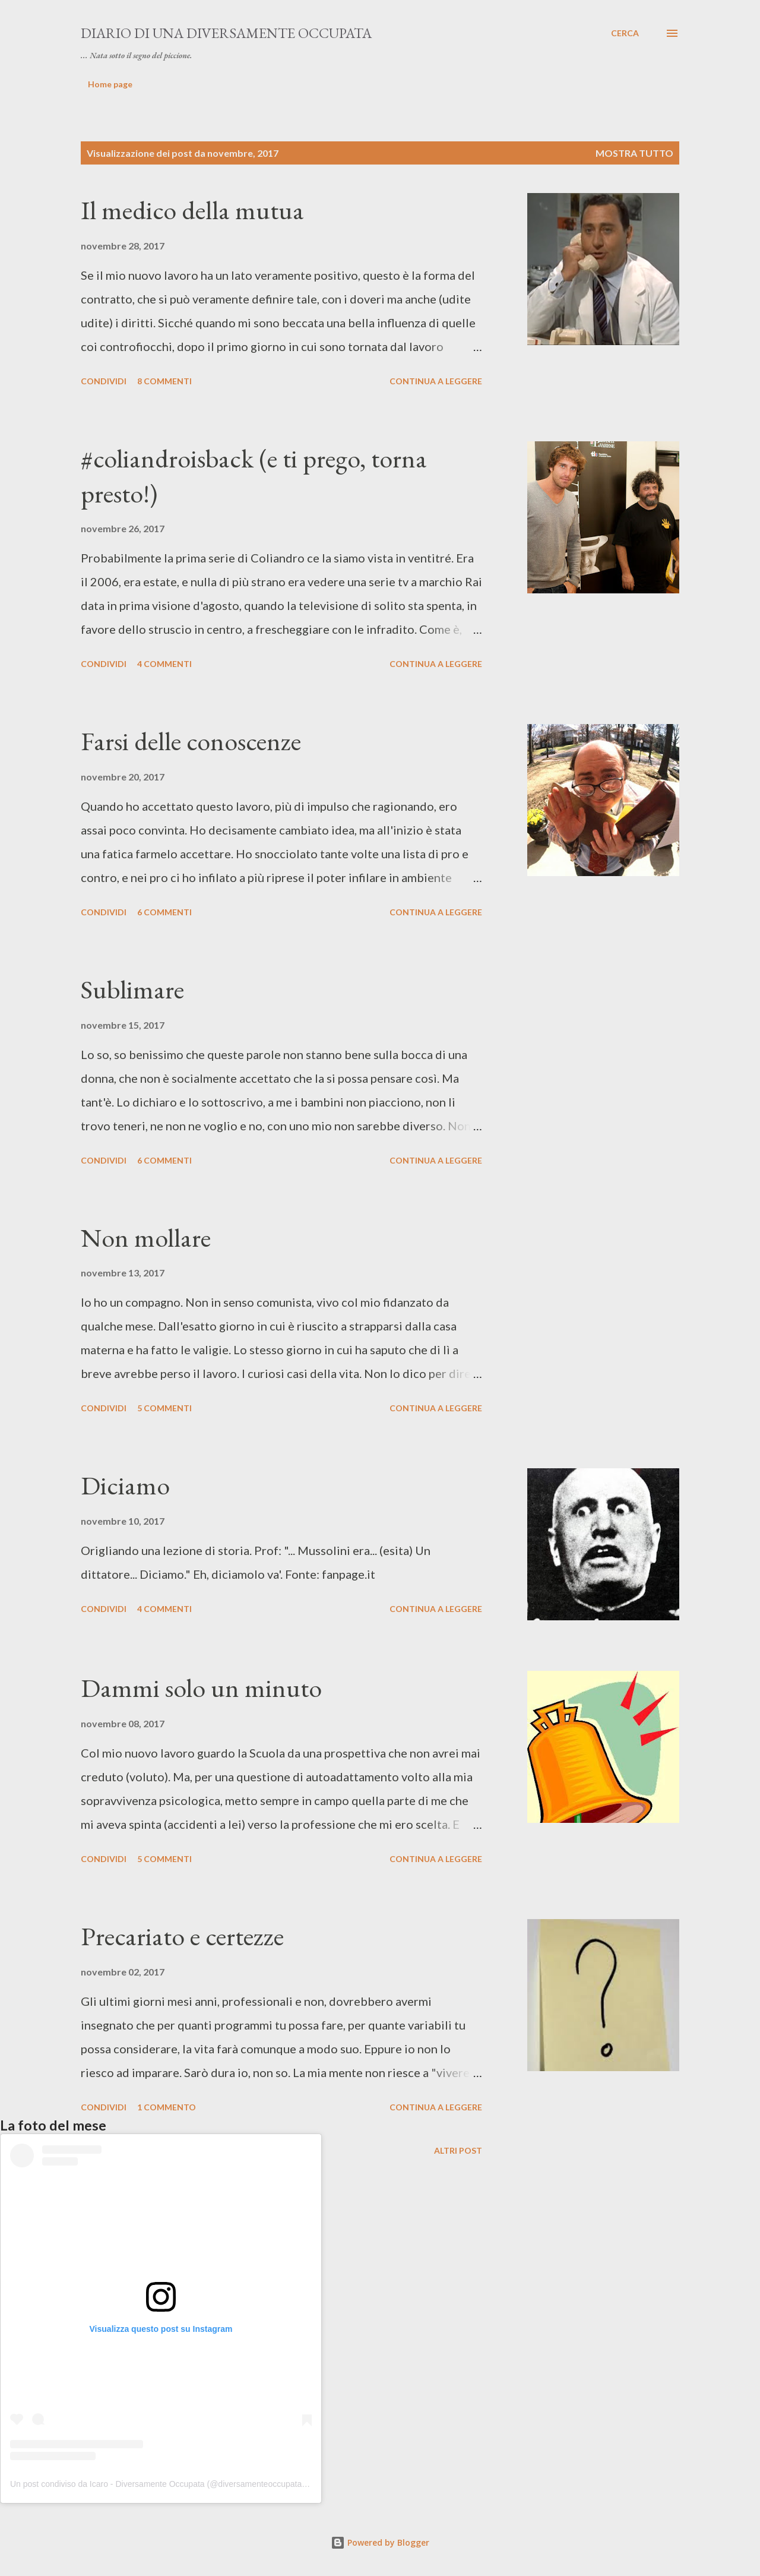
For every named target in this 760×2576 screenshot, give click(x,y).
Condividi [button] (103, 381)
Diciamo (125, 1485)
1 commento (166, 2107)
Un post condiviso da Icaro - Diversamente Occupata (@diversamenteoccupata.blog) (166, 2484)
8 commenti (164, 381)
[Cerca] (625, 33)
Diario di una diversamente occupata (226, 33)
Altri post (458, 2150)
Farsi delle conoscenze (191, 741)
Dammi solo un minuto (201, 1688)
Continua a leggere (436, 381)
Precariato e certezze (182, 1936)
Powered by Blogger (380, 2542)
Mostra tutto (634, 153)
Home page (110, 84)
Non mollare (146, 1237)
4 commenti (164, 664)
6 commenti (164, 912)
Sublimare (132, 989)
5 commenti (164, 1408)
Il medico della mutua (192, 210)
